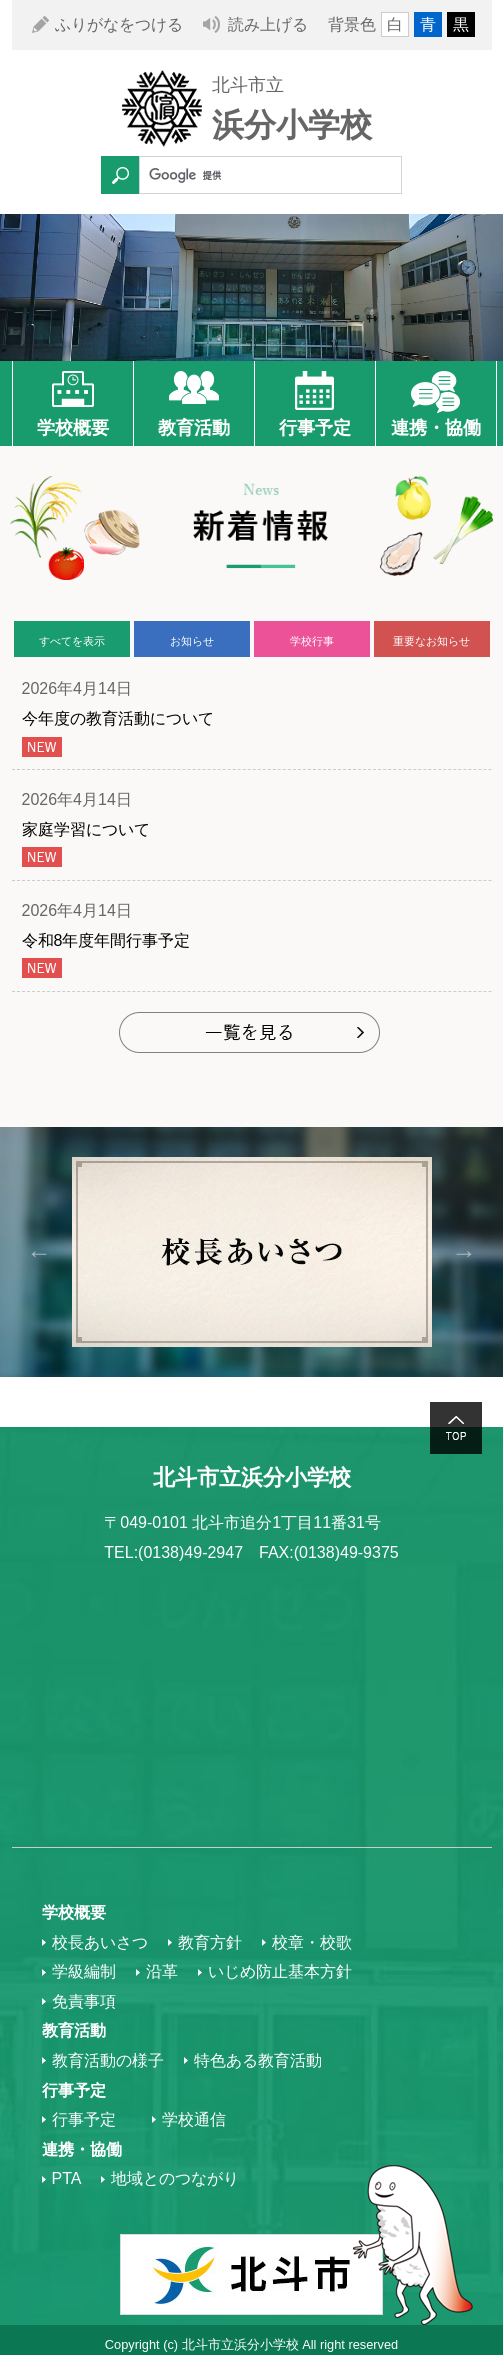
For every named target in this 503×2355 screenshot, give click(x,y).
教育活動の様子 (108, 2060)
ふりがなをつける (119, 24)
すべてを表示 (72, 641)
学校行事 (312, 641)
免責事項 (84, 2001)
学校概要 (73, 428)
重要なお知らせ (431, 641)
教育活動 (194, 428)
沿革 (162, 1971)
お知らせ (192, 641)
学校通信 (194, 2119)
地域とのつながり (175, 2178)
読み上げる (268, 24)
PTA (67, 2178)
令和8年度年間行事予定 (106, 940)
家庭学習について (86, 829)
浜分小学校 (292, 125)
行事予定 (315, 428)
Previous (39, 1251)
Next (464, 1251)
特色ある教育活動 (258, 2060)
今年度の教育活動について (118, 718)
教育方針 (210, 1942)
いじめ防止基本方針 (280, 1971)
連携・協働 (436, 428)
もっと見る (251, 1034)
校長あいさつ (100, 1942)
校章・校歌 (312, 1942)
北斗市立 (248, 85)
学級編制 (84, 1971)
